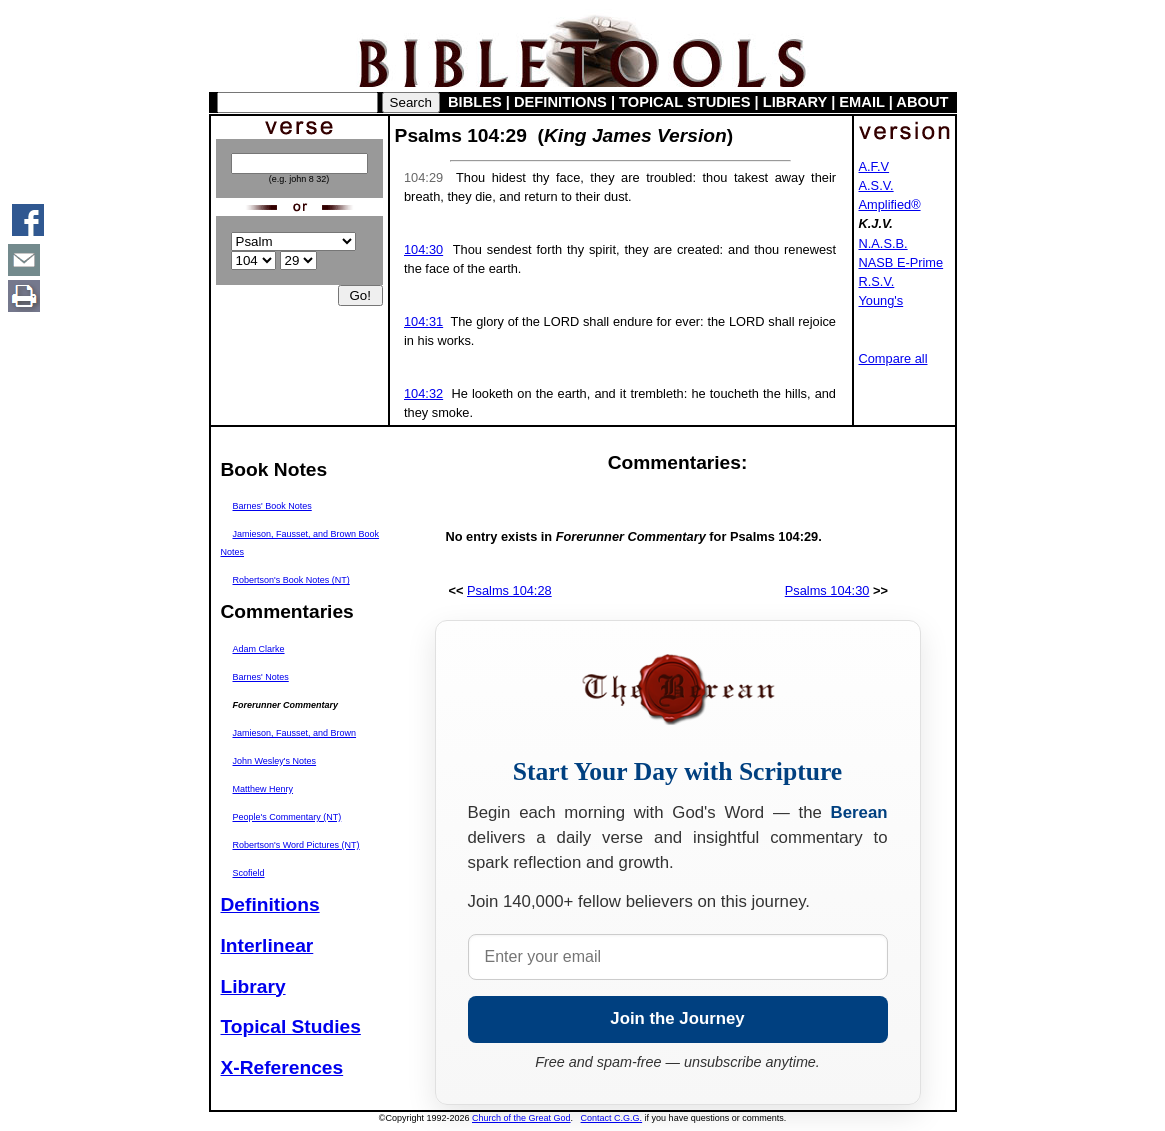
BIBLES (475, 102)
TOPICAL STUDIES (684, 102)
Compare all (893, 358)
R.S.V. (877, 281)
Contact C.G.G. (612, 1118)
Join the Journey (677, 1018)
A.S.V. (876, 185)
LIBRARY (795, 102)
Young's (881, 300)
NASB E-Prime (901, 262)
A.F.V (874, 166)
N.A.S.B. (883, 243)
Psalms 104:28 (509, 590)
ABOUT (922, 102)
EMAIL (861, 102)
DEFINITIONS (560, 102)
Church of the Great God (521, 1118)
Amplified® (890, 204)
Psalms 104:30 (827, 590)
